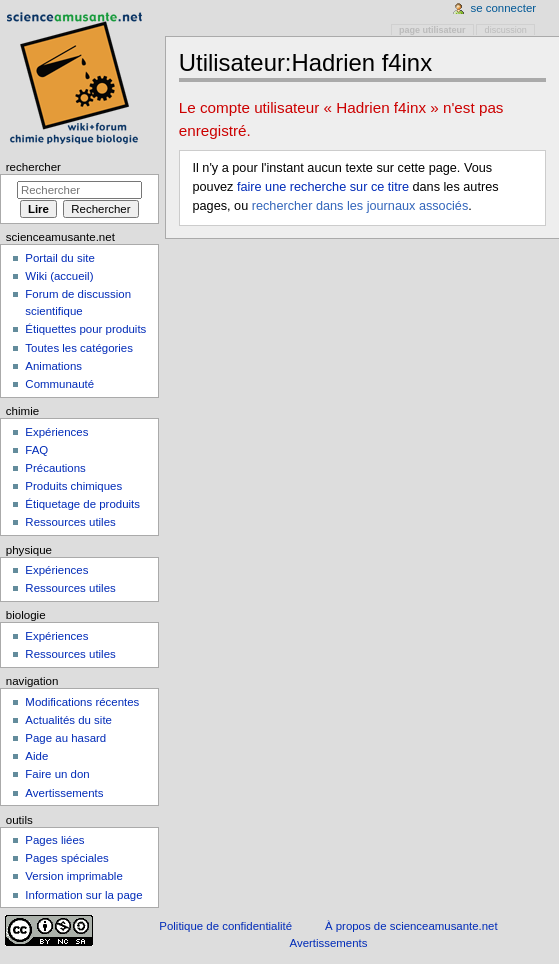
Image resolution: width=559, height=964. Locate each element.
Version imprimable (73, 876)
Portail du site (59, 258)
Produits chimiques (73, 486)
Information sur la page (83, 895)
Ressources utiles (70, 522)
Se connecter (504, 8)
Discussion (506, 30)
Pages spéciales (66, 858)
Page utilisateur (432, 30)
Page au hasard (65, 738)
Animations (53, 366)
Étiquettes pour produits (85, 329)
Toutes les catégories (79, 348)
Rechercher (33, 167)
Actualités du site (68, 720)
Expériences (56, 432)
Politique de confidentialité (225, 926)
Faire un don (57, 774)
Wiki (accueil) (59, 276)
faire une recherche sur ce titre (323, 187)
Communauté (59, 384)
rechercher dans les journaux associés (360, 206)
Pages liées (54, 840)
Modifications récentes (82, 702)
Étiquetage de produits (82, 504)
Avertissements (64, 793)
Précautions (55, 468)
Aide (36, 756)
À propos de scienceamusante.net (411, 926)
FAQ (36, 450)
